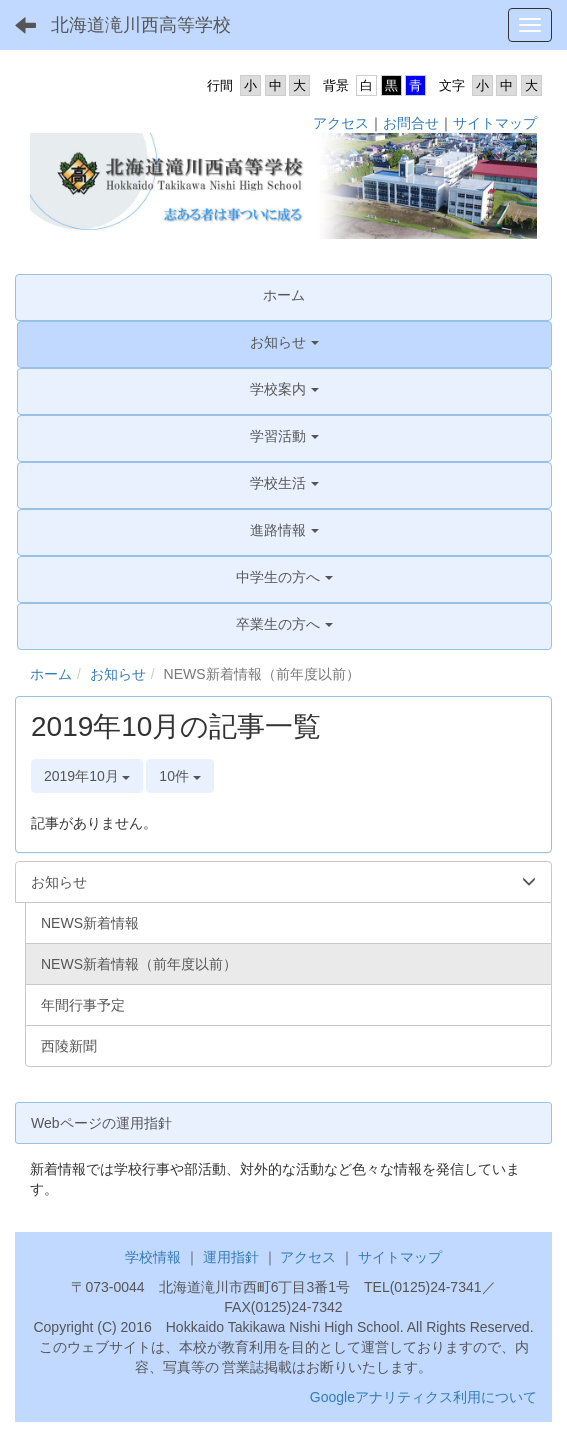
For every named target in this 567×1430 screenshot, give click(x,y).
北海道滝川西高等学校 (141, 25)
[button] (284, 342)
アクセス (341, 123)
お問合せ (411, 123)
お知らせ (118, 674)
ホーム (51, 674)
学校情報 (153, 1257)
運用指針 (231, 1257)
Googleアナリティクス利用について (423, 1397)
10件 (179, 776)
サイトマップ (495, 123)
